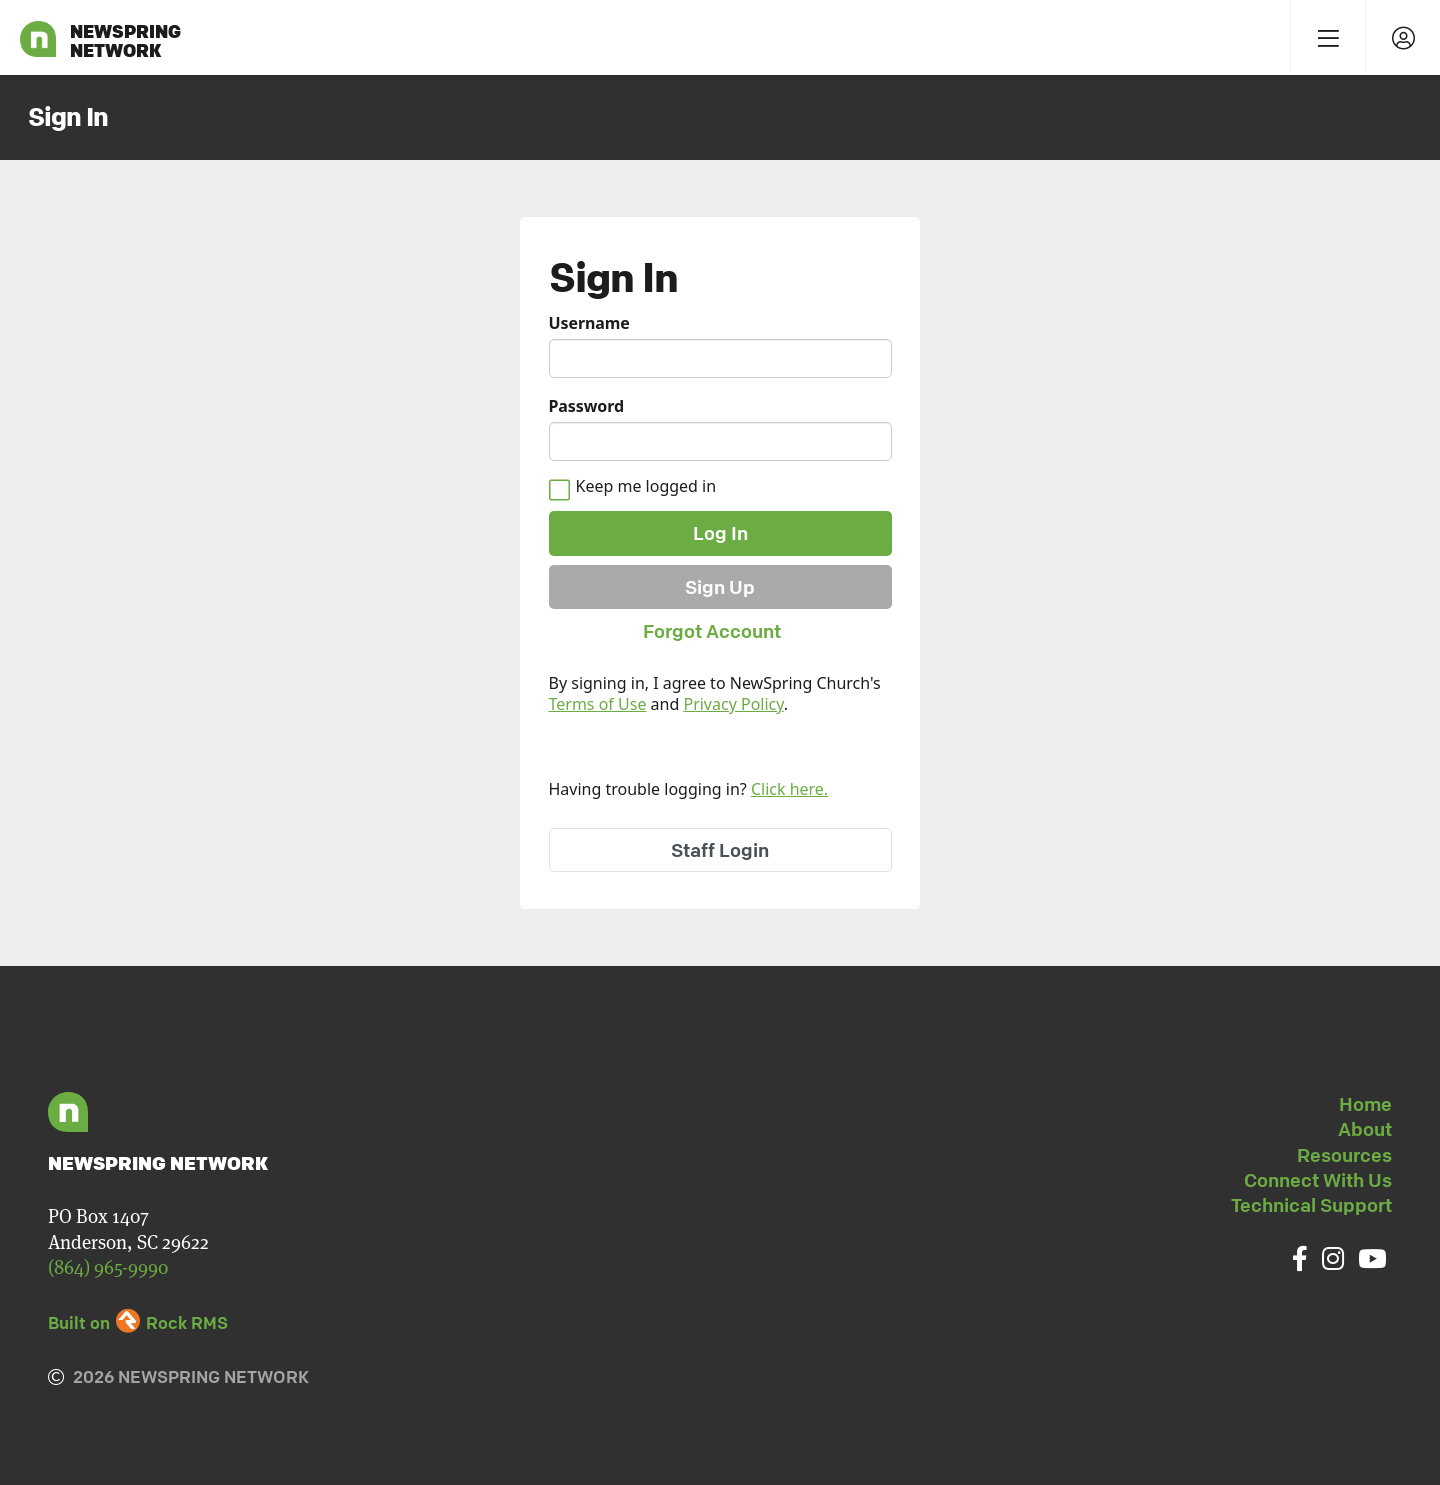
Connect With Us (1318, 1180)
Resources (1344, 1155)
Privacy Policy (733, 704)
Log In (720, 533)
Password (586, 406)
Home (1365, 1104)
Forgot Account (712, 631)
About (1365, 1129)
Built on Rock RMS (138, 1322)
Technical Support (1311, 1205)
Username (589, 323)
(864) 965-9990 (108, 1267)
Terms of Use (598, 704)
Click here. (789, 789)
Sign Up (720, 587)
